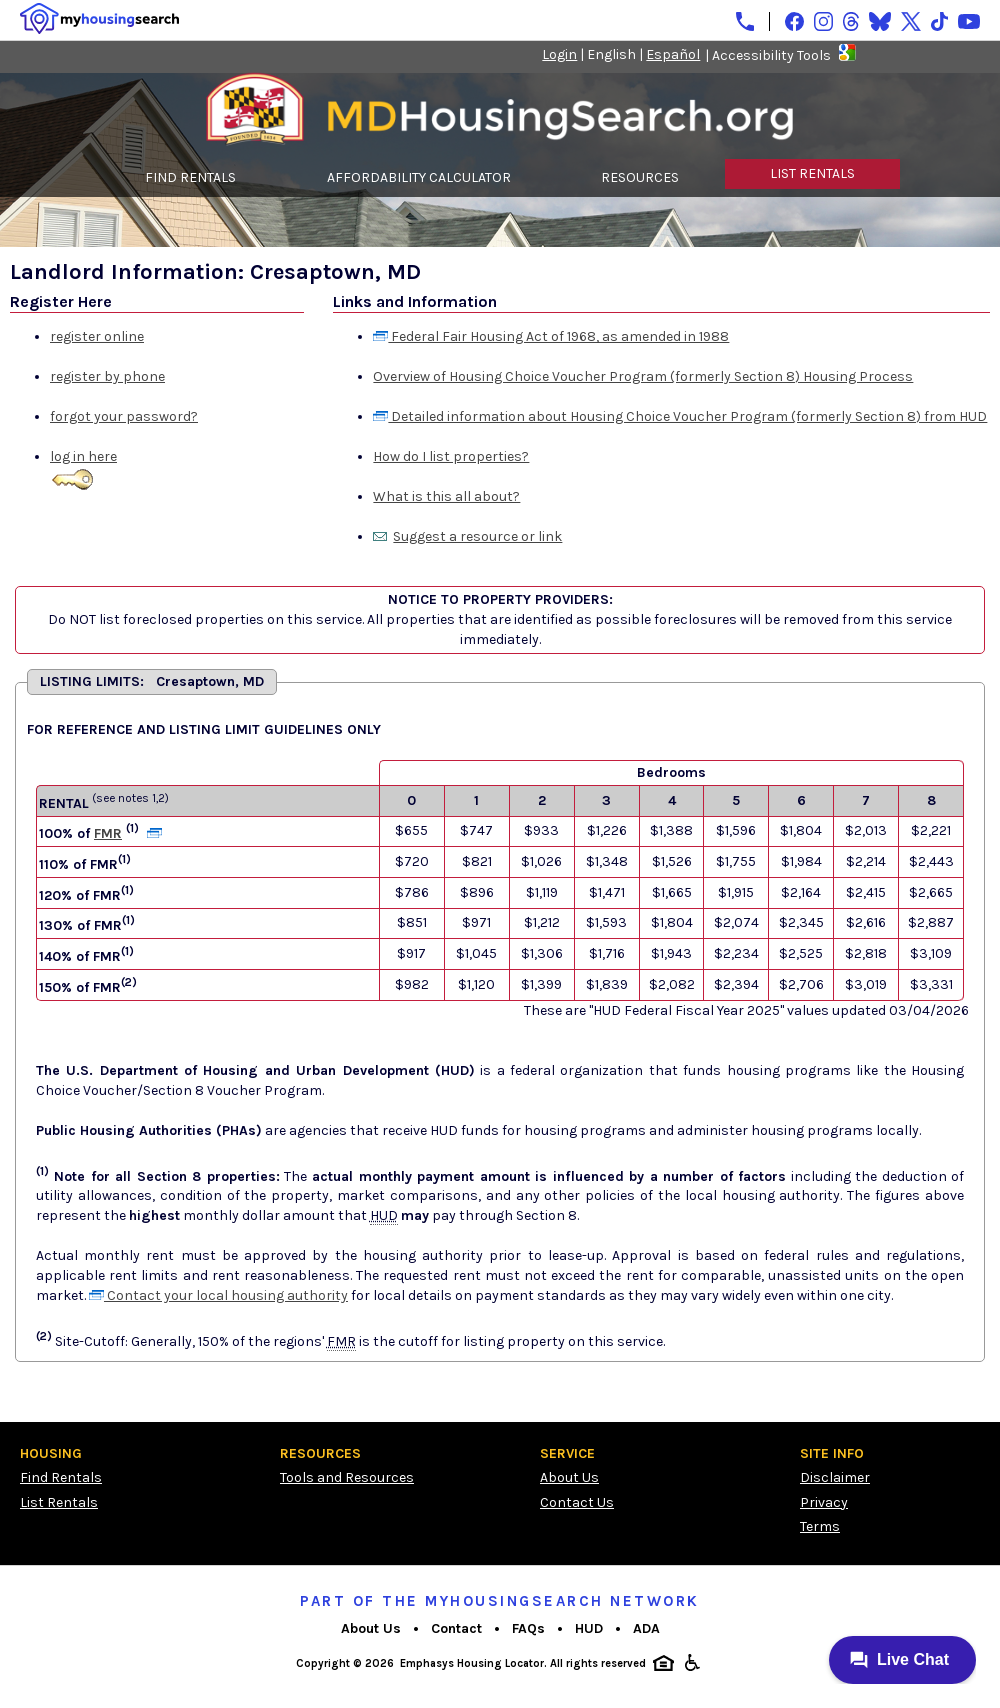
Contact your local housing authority (218, 1295)
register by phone (107, 376)
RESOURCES (640, 177)
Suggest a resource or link (477, 536)
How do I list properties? (451, 456)
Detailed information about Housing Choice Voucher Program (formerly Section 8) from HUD (680, 416)
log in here (83, 456)
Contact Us (577, 1502)
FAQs (528, 1628)
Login (559, 54)
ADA (646, 1628)
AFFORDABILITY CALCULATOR (419, 177)
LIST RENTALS (812, 173)
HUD (589, 1628)
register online (97, 336)
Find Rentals (61, 1477)
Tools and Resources (347, 1477)
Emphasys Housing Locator (472, 1663)
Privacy (824, 1502)
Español (673, 54)
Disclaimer (835, 1477)
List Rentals (59, 1502)
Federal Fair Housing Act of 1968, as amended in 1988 (551, 336)
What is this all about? (446, 496)
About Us (569, 1477)
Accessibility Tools (771, 55)
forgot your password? (124, 416)
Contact (456, 1628)
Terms (820, 1526)
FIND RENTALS (190, 177)
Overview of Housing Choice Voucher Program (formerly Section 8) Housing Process (643, 376)
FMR (108, 833)
